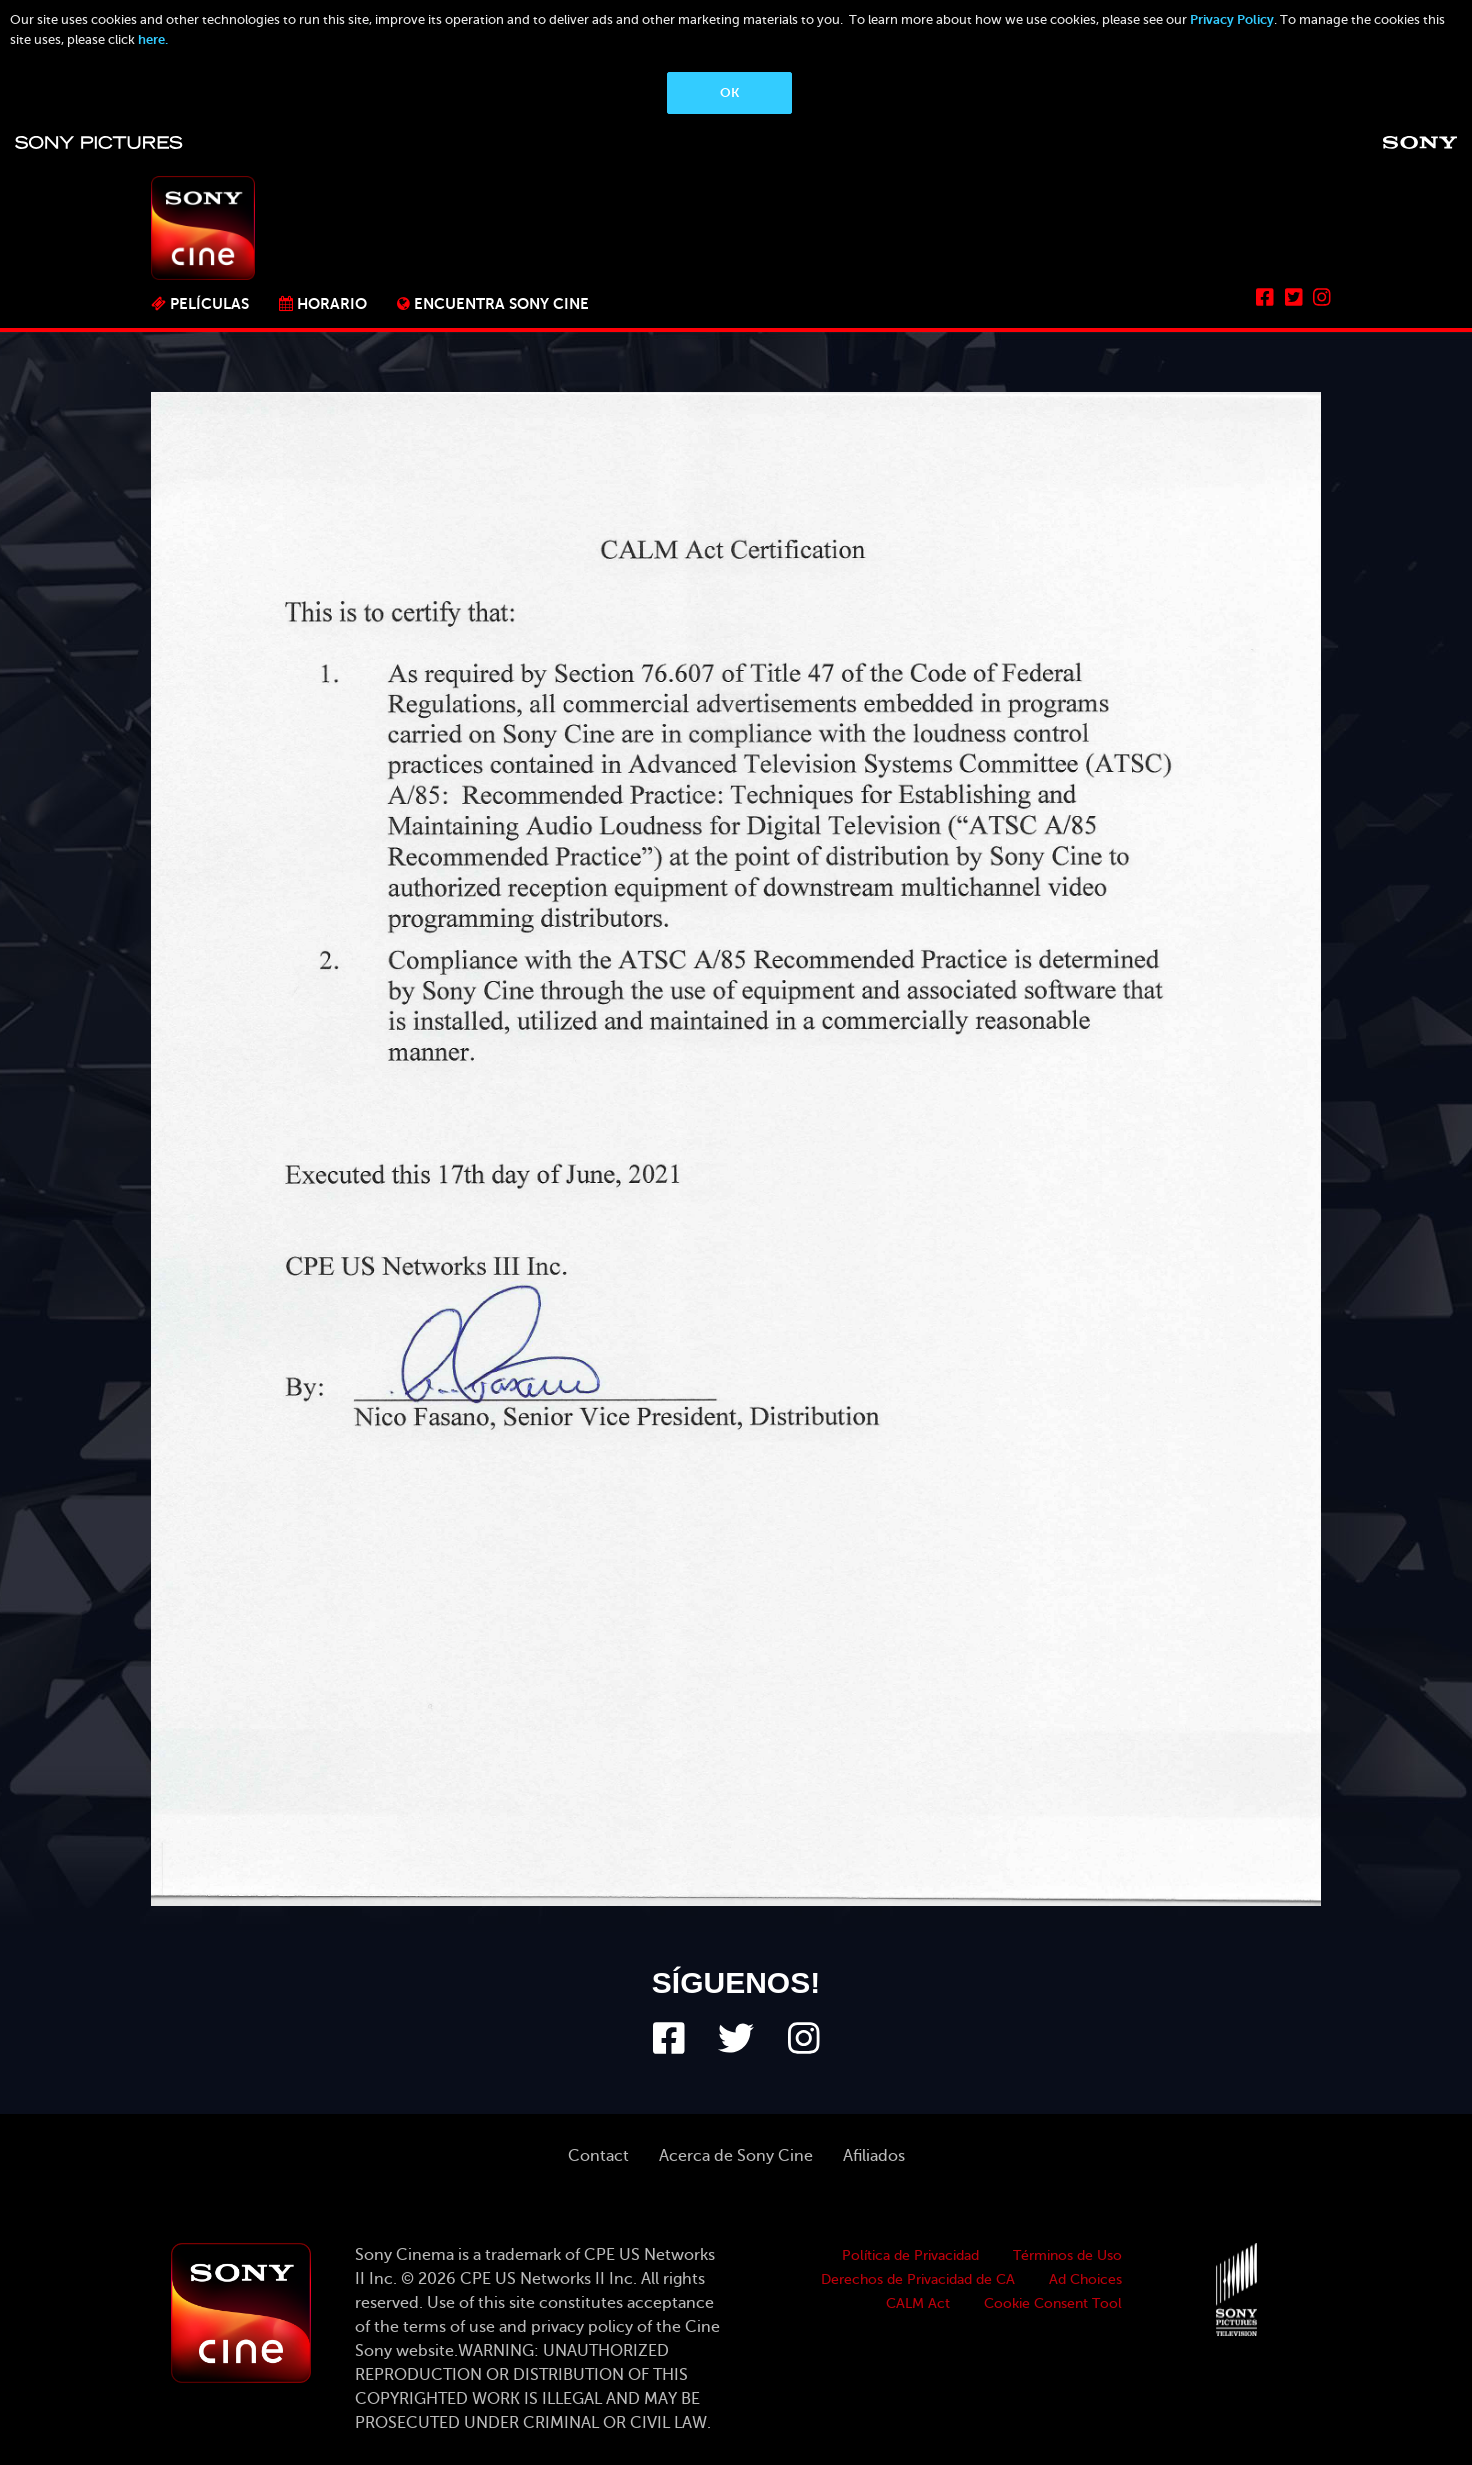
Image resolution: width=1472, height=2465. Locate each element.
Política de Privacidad (910, 2255)
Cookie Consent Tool (1053, 2303)
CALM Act (918, 2303)
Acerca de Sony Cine (736, 2156)
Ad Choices (1085, 2279)
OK (729, 92)
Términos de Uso (1067, 2255)
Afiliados (874, 2156)
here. (153, 39)
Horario (332, 303)
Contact (598, 2156)
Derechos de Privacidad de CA (918, 2279)
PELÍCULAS (209, 303)
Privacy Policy (1232, 19)
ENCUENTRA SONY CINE (501, 303)
